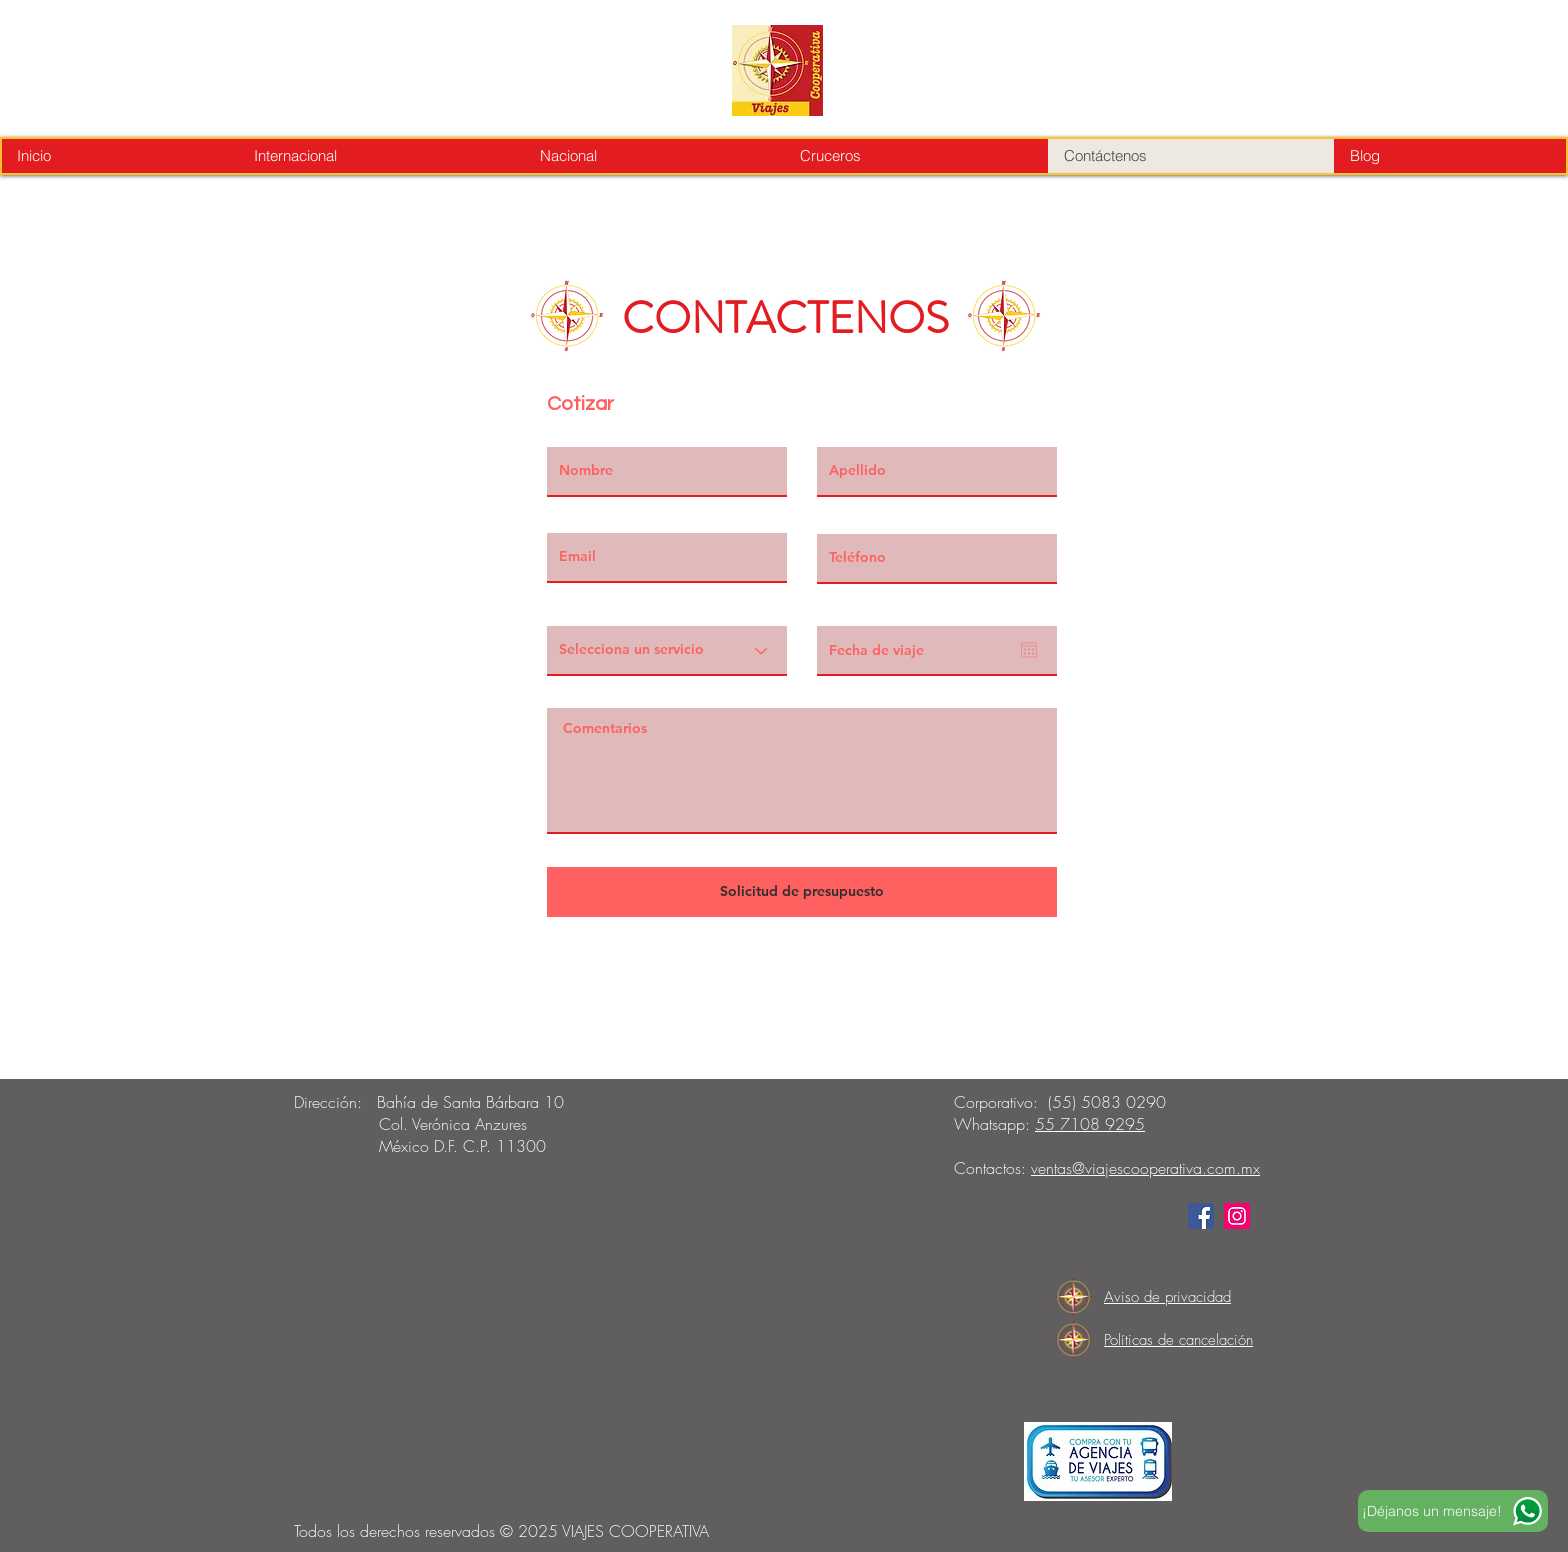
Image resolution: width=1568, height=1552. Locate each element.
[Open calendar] (1029, 650)
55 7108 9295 (1090, 1124)
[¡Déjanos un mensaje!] (1453, 1511)
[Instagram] (1237, 1216)
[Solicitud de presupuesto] (802, 892)
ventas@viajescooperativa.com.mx (1145, 1168)
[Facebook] (1201, 1216)
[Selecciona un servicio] (667, 651)
